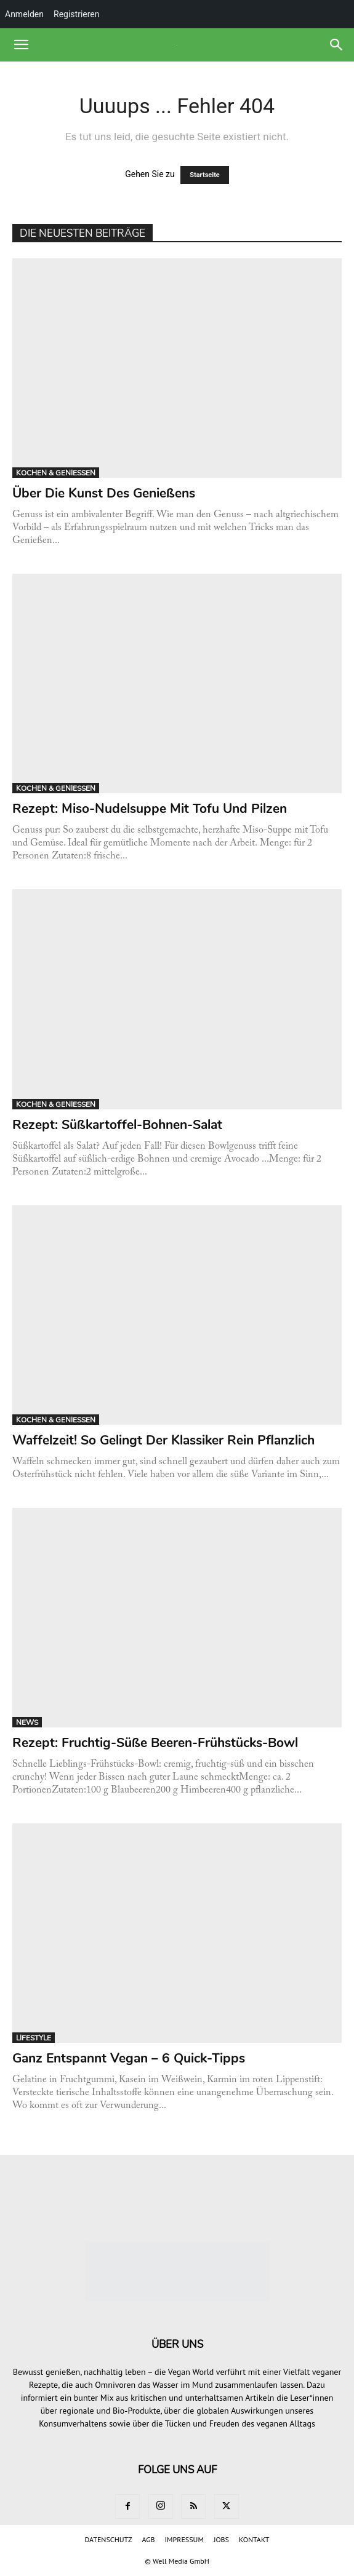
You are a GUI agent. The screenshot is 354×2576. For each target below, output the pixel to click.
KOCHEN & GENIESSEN (55, 473)
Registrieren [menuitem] (76, 14)
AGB (148, 2539)
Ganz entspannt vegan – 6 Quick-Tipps (128, 2058)
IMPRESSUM (184, 2539)
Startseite (205, 175)
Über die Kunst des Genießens (105, 493)
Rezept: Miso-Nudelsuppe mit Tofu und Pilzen (149, 808)
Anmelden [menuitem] (24, 14)
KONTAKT (254, 2539)
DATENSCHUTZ (108, 2539)
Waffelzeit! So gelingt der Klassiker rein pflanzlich (163, 1440)
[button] (21, 44)
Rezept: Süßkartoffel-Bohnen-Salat (117, 1124)
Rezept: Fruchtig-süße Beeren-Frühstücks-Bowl (155, 1742)
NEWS (27, 1722)
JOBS (221, 2539)
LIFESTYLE (33, 2038)
